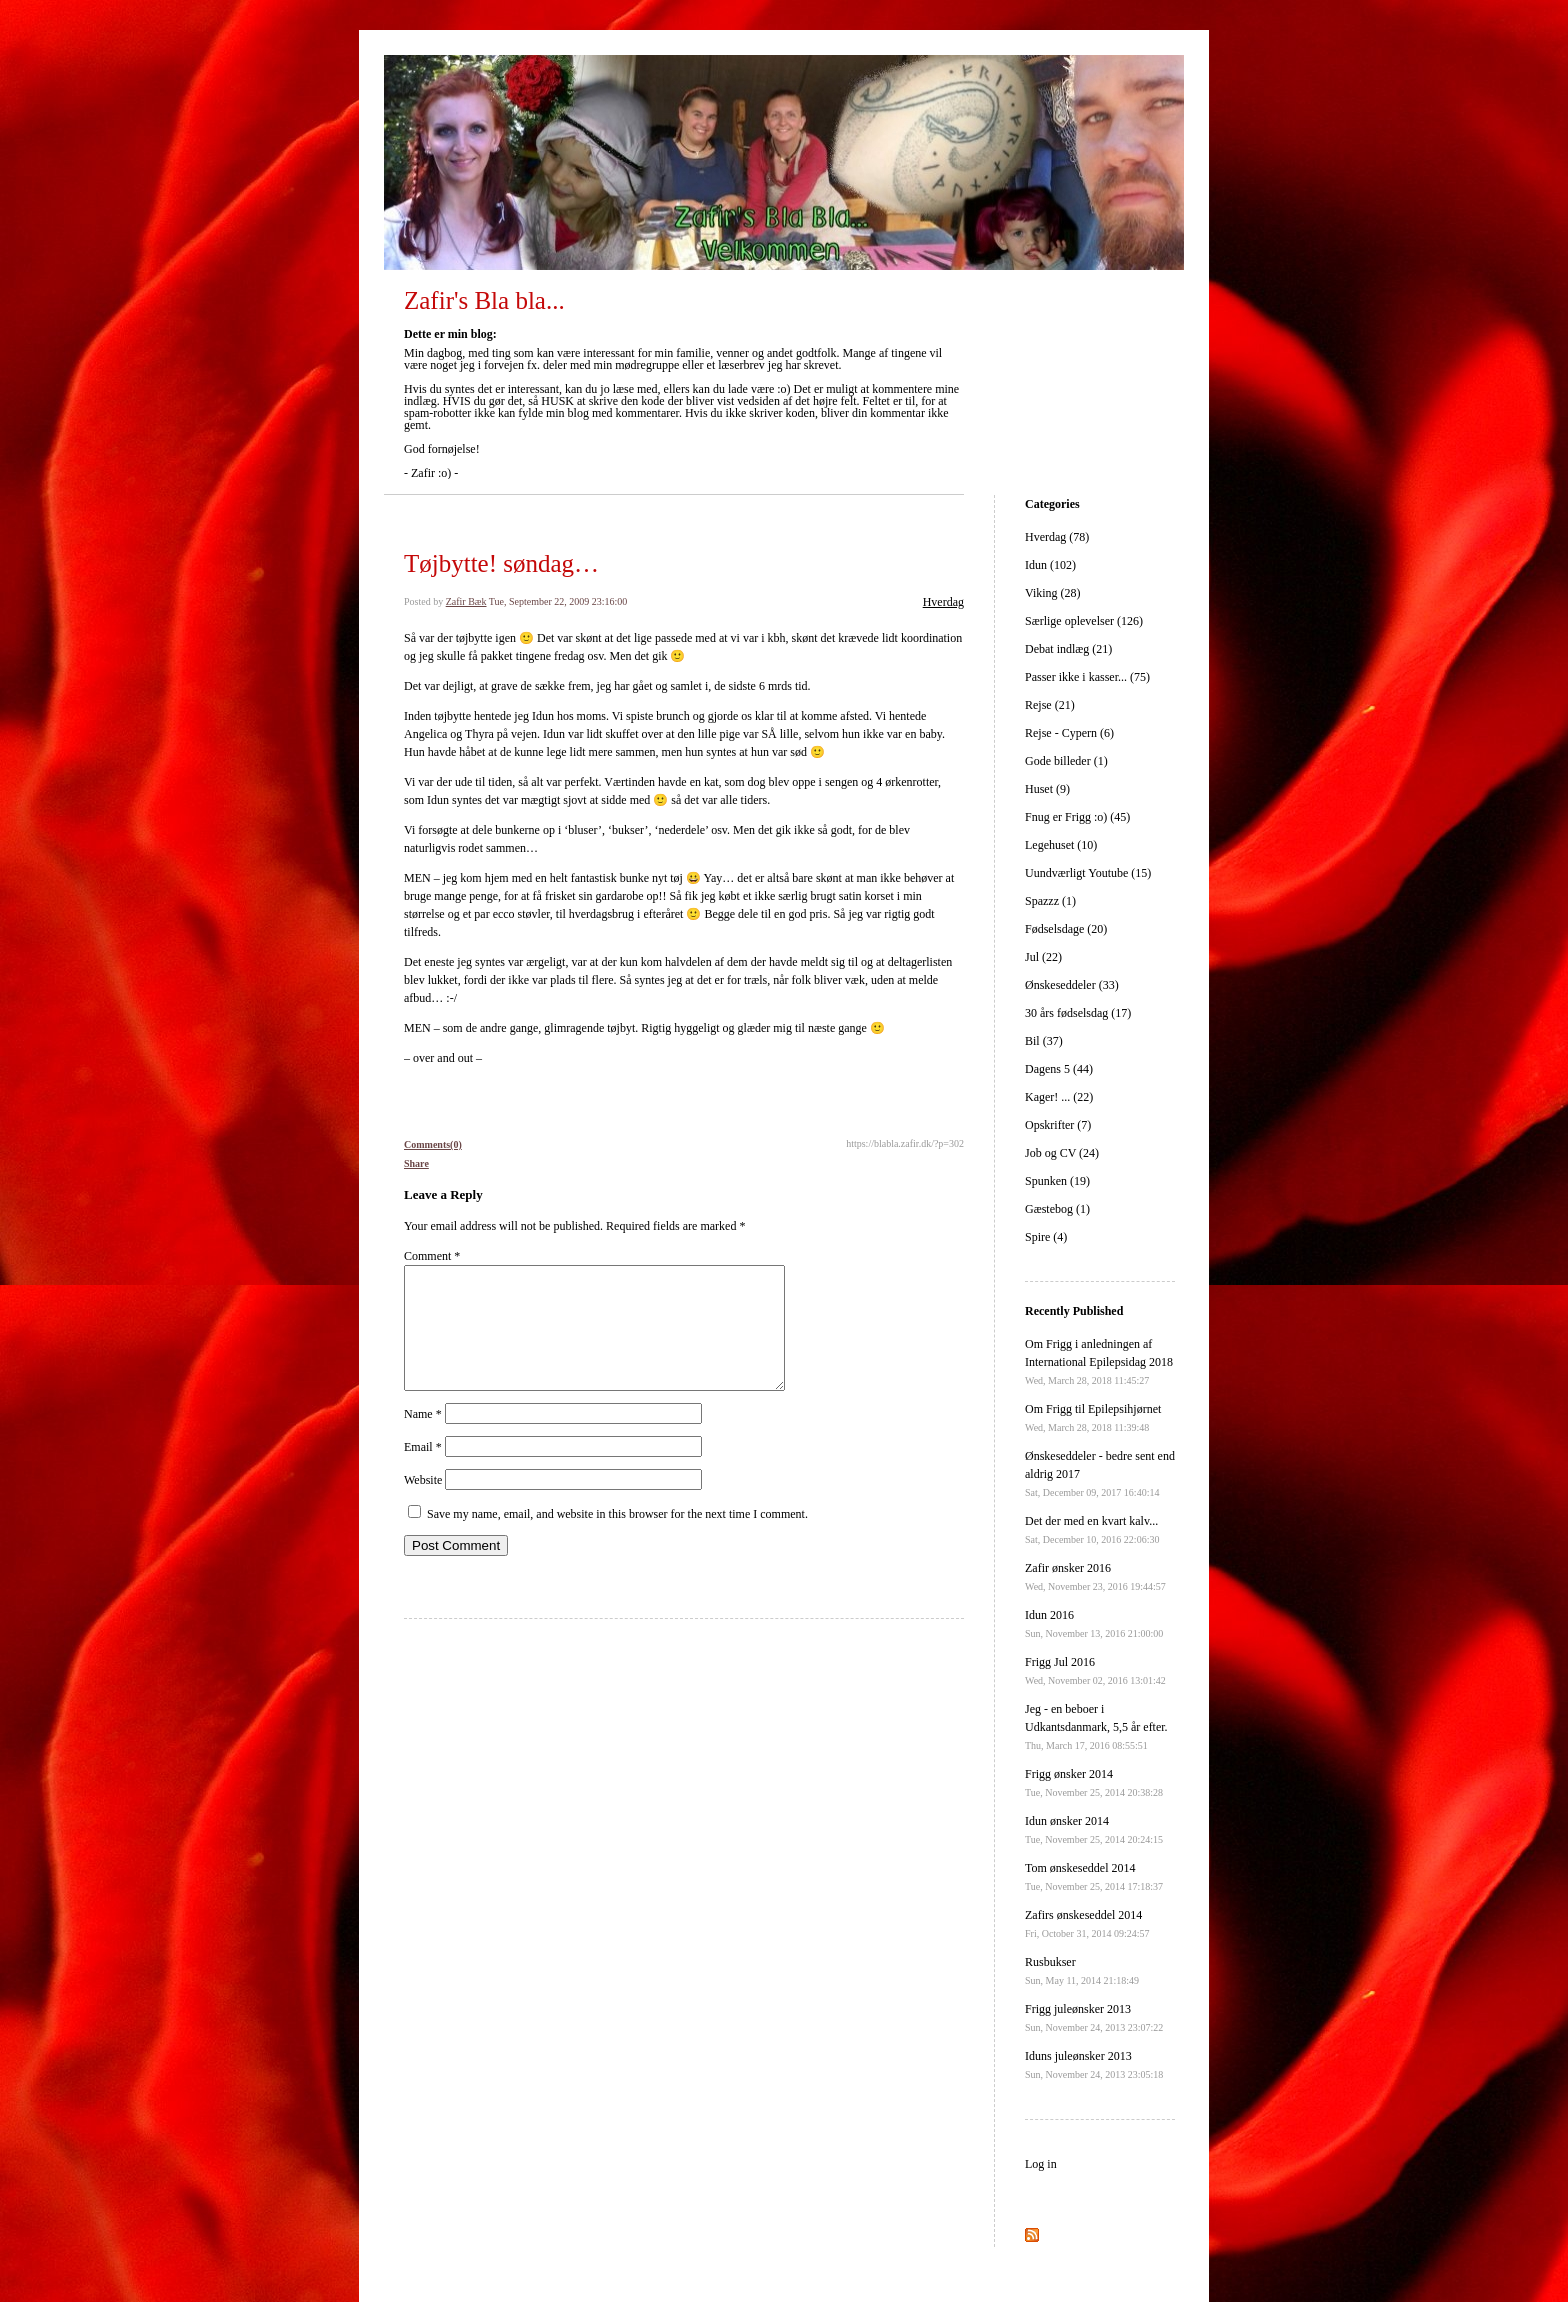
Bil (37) (1044, 1041)
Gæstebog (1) (1057, 1209)
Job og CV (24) (1062, 1153)
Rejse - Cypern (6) (1069, 733)
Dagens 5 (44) (1059, 1069)
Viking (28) (1053, 593)
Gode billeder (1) (1066, 761)
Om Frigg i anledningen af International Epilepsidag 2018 (1099, 1361)
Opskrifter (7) (1058, 1125)
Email (423, 1471)
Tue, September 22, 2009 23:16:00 (558, 601)
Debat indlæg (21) (1068, 649)
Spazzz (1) (1050, 901)
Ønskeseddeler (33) (1072, 985)
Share (416, 1163)
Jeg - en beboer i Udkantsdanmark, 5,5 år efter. (1096, 1726)
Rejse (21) (1050, 705)
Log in (1041, 2164)
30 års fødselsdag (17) (1078, 1013)
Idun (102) (1050, 565)
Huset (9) (1047, 789)
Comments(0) (433, 1144)
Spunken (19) (1057, 1181)
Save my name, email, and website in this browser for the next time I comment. (617, 1538)
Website (423, 1504)
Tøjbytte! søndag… (501, 563)
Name (423, 1438)
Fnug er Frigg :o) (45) (1077, 817)
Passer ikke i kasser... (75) (1087, 677)
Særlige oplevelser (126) (1084, 621)
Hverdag (943, 602)
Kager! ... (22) (1059, 1097)
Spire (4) (1046, 1237)
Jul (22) (1043, 957)
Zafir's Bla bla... (484, 300)
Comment (432, 1256)
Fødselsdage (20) (1066, 929)
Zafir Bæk (466, 601)
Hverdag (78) (1057, 537)
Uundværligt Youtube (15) (1088, 873)
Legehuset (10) (1061, 845)
